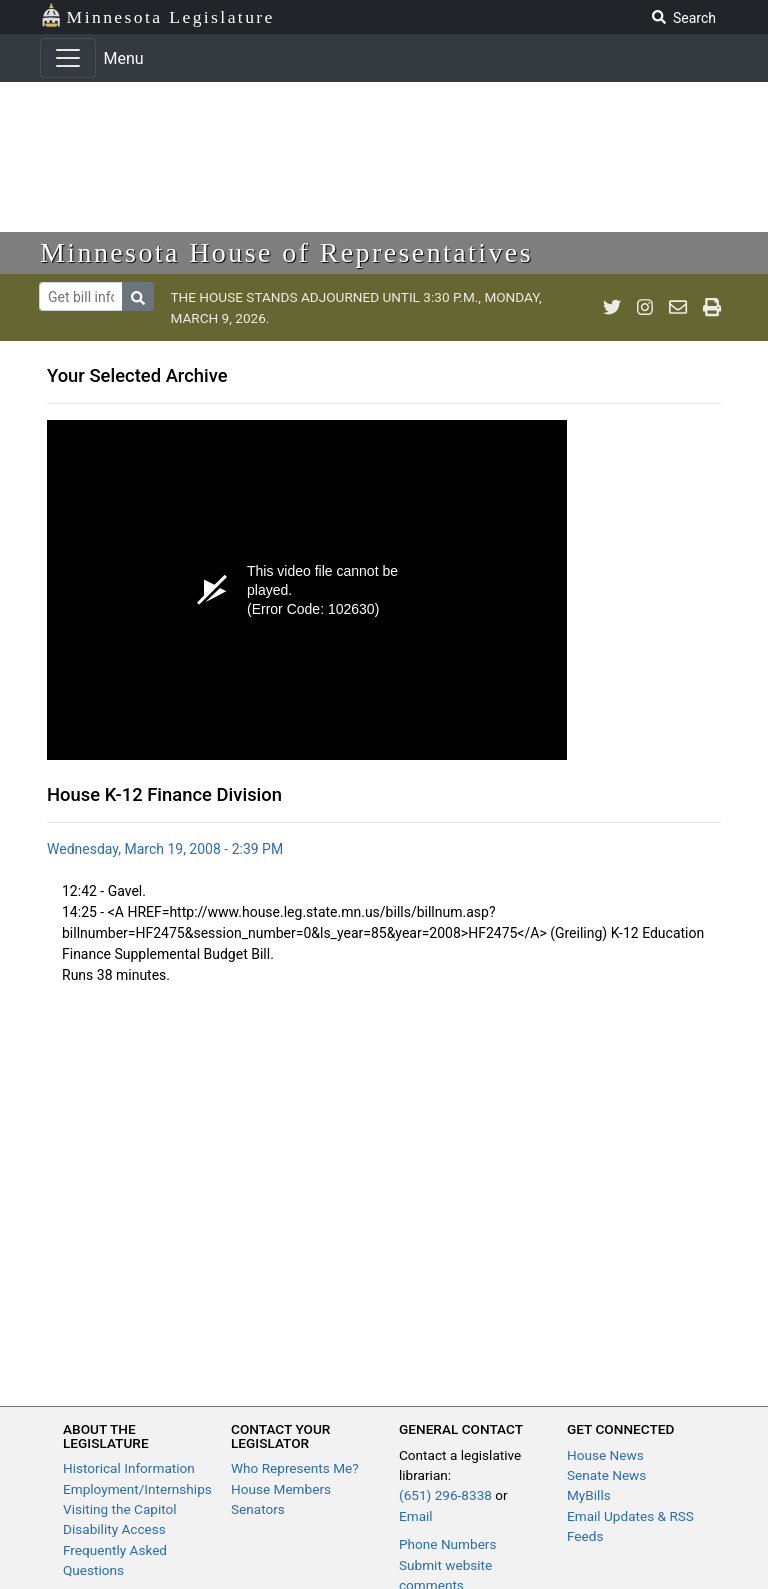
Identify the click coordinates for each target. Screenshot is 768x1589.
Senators (258, 1509)
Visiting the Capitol (120, 1509)
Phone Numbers (447, 1544)
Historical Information (129, 1468)
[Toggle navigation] (68, 58)
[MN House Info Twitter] (612, 308)
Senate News (606, 1475)
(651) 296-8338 (445, 1495)
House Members (281, 1489)
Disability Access (114, 1529)
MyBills (589, 1495)
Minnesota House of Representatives (286, 252)
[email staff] (678, 308)
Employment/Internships (137, 1489)
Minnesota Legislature (157, 15)
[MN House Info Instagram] (645, 308)
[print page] (712, 308)
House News (605, 1455)
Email (416, 1516)
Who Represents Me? (295, 1468)
